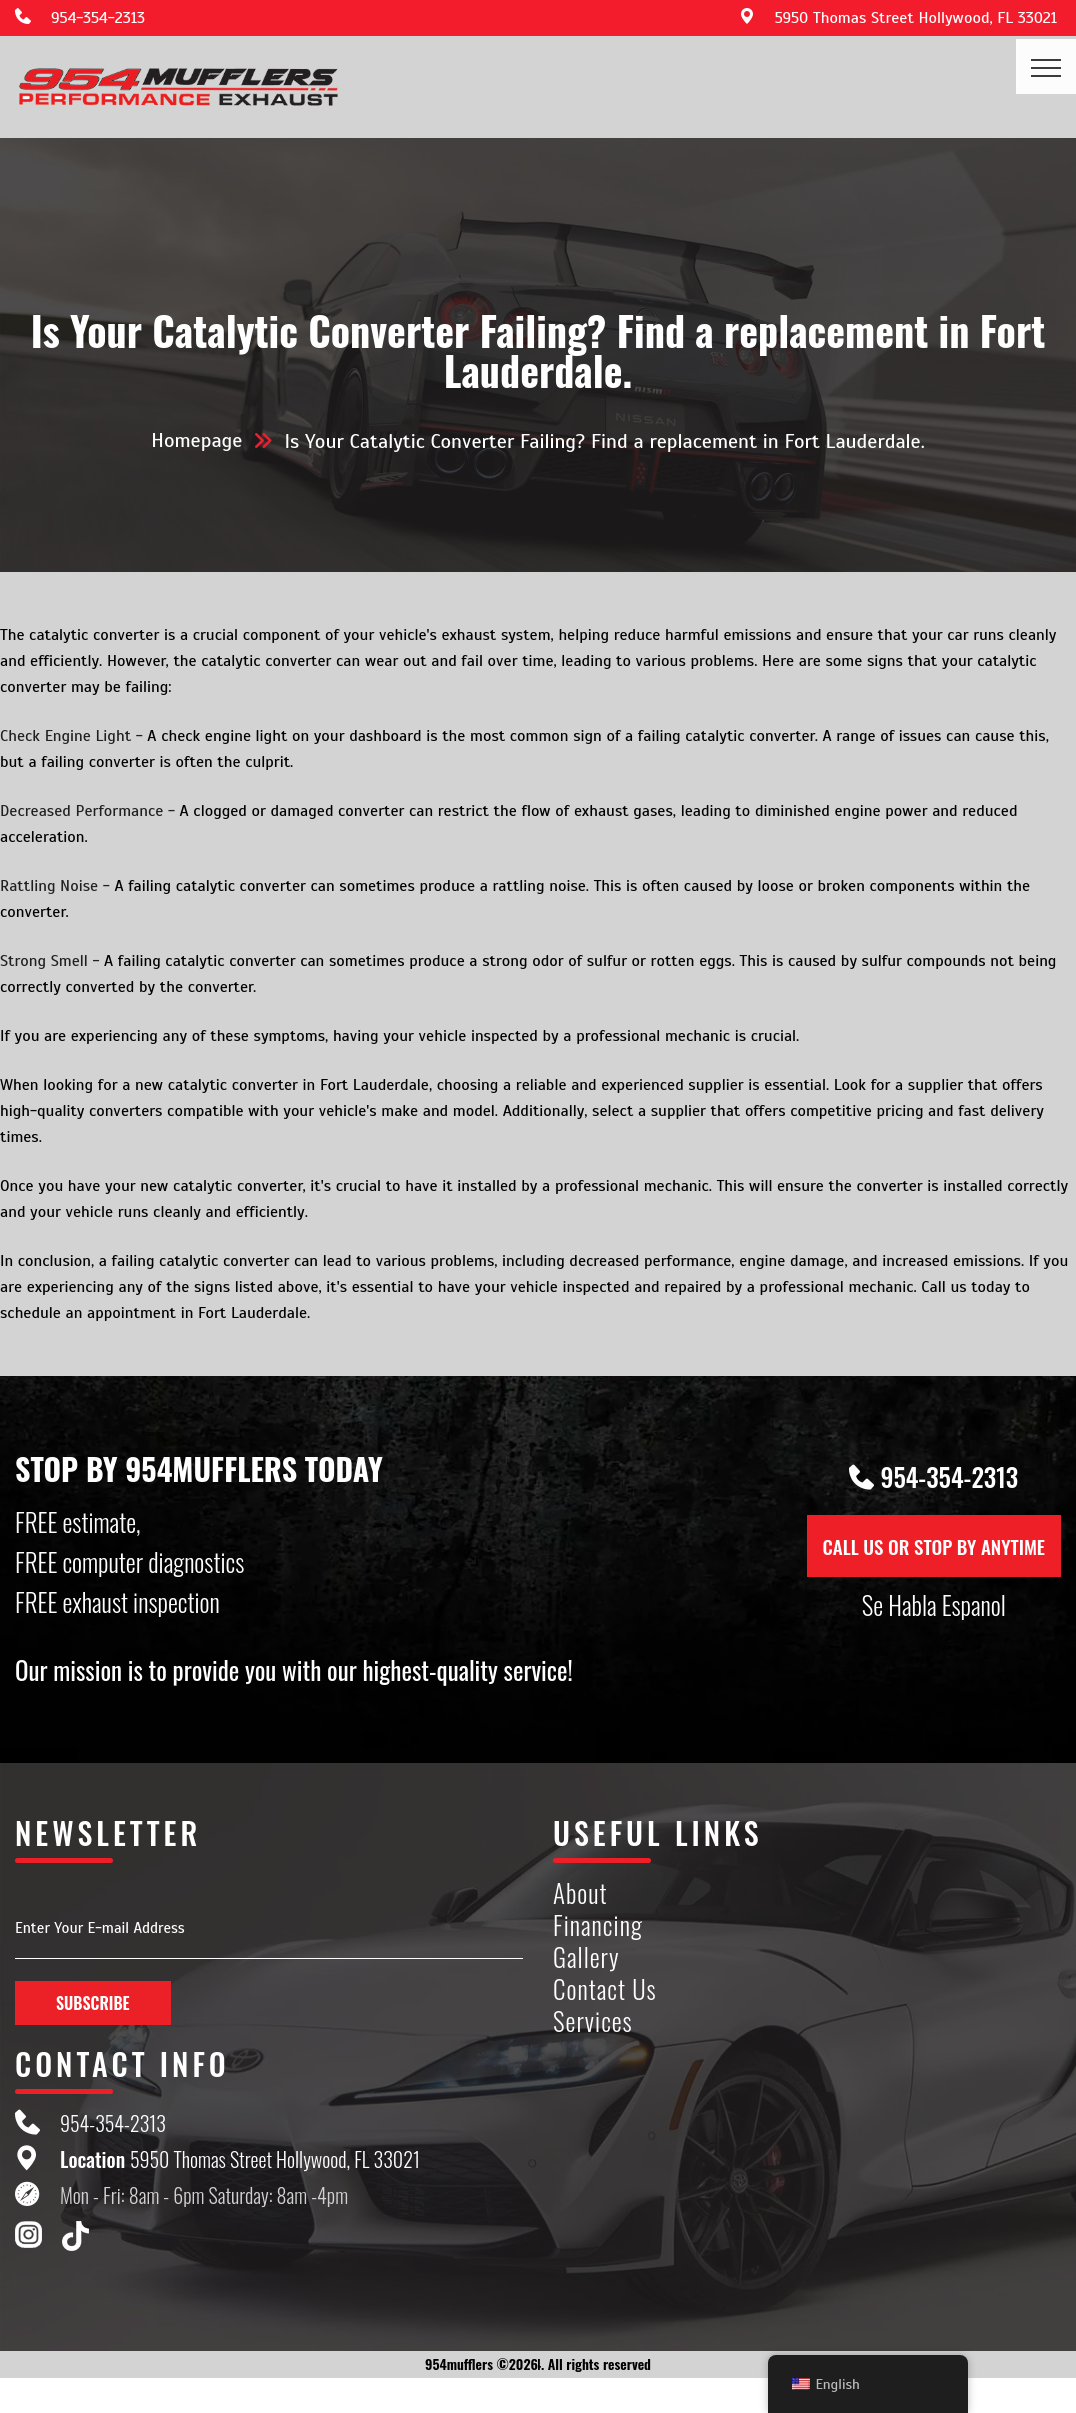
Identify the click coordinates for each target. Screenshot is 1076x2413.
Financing (598, 1925)
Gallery (586, 1957)
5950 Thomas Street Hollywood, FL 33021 (916, 18)
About (580, 1893)
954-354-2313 (98, 18)
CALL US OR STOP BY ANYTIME (934, 1546)
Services (593, 2021)
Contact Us (605, 1989)
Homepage (196, 440)
